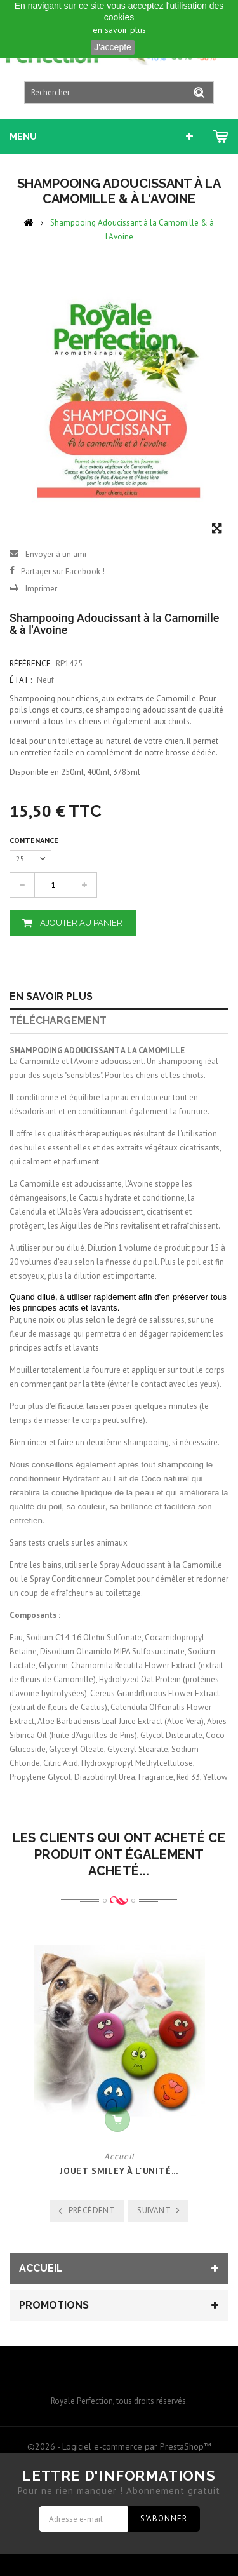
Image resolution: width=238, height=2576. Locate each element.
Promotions (54, 2305)
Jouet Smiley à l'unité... (119, 2170)
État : (21, 680)
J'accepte (112, 47)
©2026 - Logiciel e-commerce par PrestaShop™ (119, 2446)
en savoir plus (119, 30)
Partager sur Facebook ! (63, 571)
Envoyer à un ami (55, 554)
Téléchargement (58, 1021)
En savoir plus (51, 996)
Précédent (92, 2210)
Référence (30, 663)
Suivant (154, 2210)
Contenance (35, 840)
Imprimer (41, 588)
